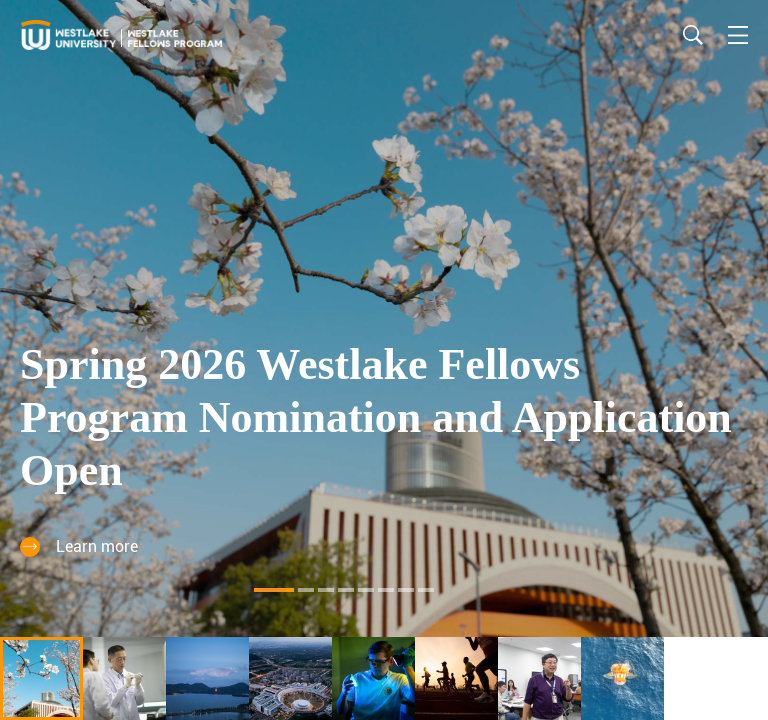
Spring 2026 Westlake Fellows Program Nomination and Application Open (376, 417)
